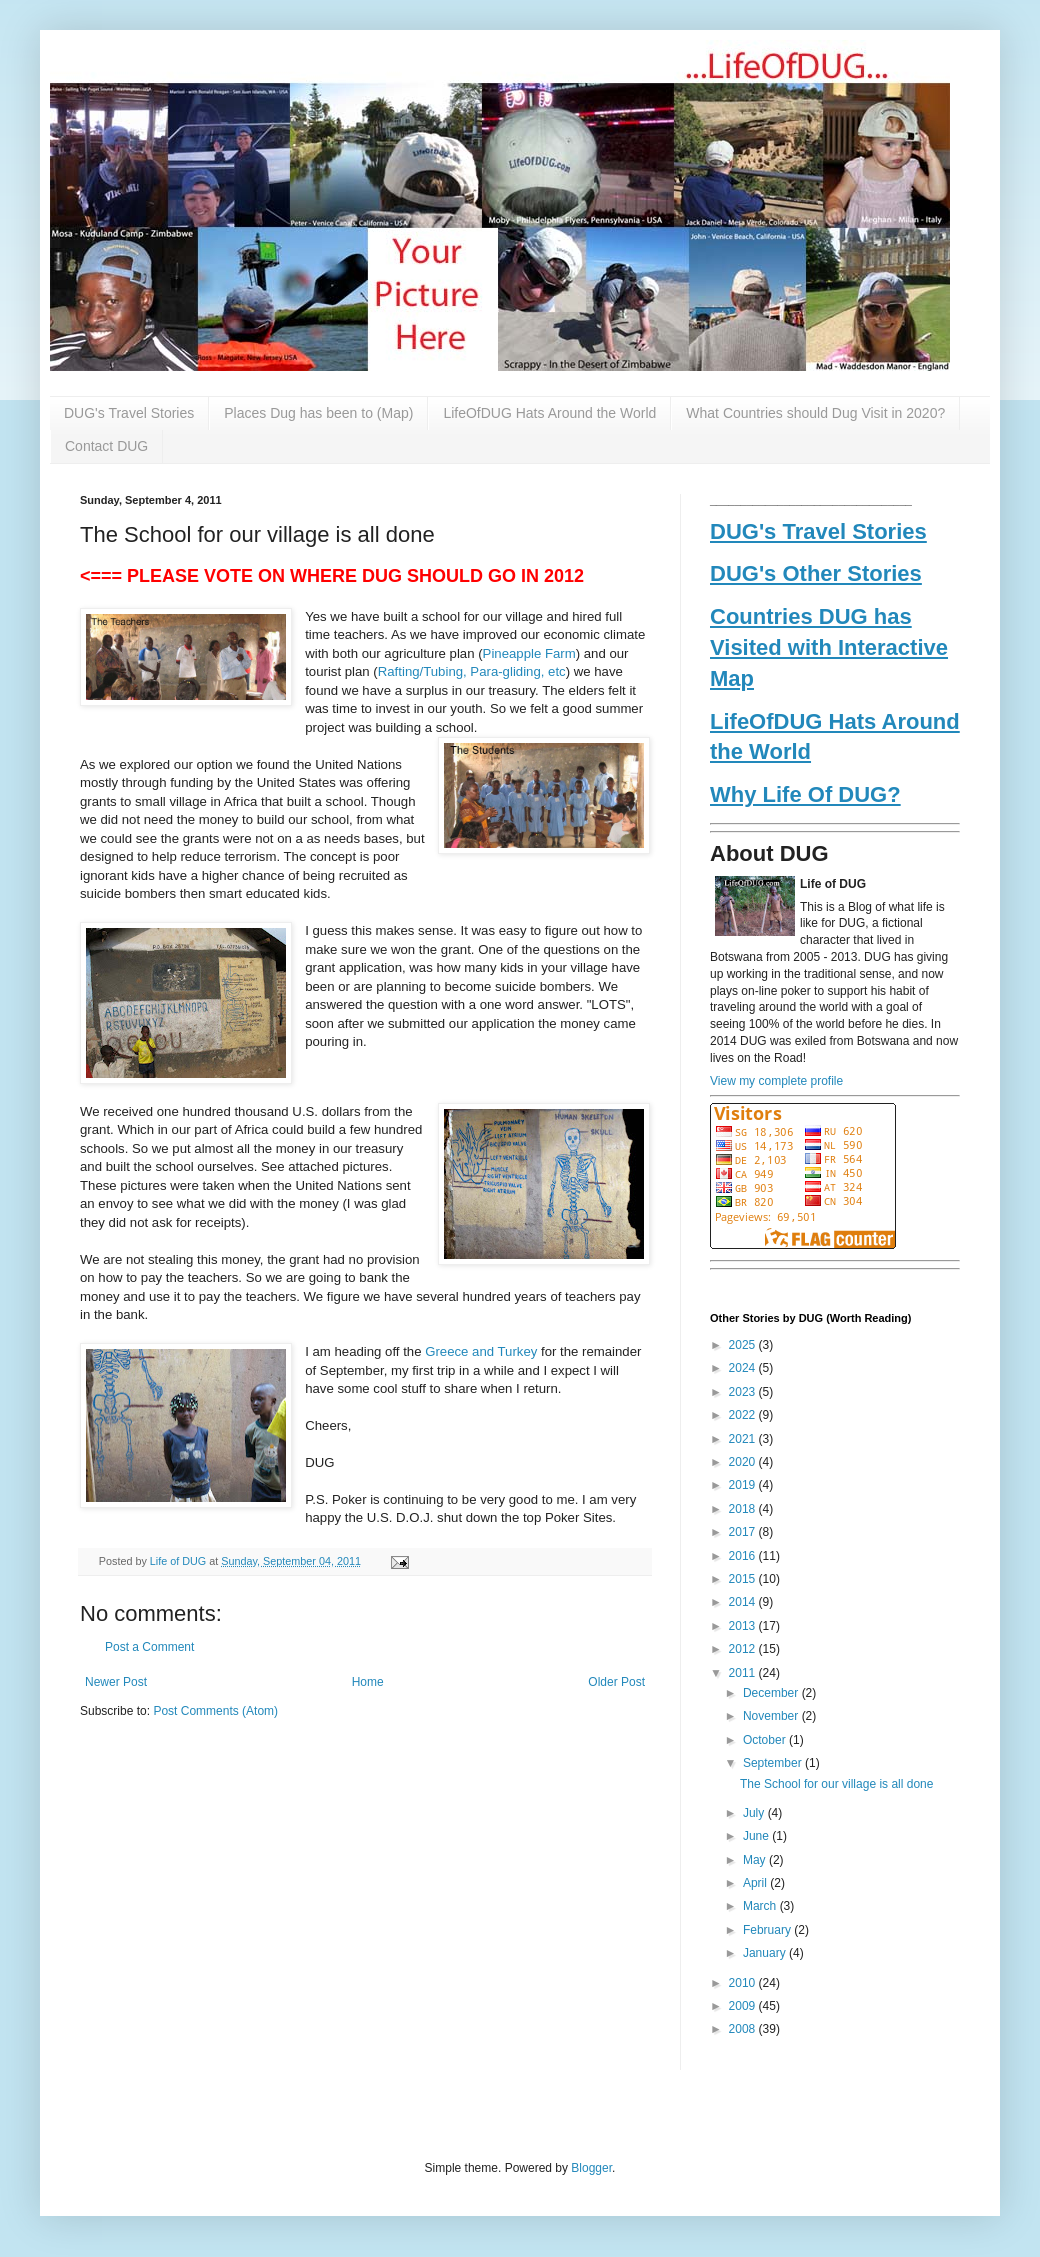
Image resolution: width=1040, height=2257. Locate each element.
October (766, 1740)
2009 (744, 2006)
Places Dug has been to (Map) (318, 413)
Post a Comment (149, 1647)
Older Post (616, 1682)
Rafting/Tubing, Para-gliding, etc (472, 671)
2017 (744, 1532)
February (768, 1930)
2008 (744, 2029)
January (766, 1953)
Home (368, 1682)
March (761, 1906)
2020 (744, 1462)
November (772, 1716)
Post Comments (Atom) (215, 1711)
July (755, 1813)
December (772, 1693)
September (774, 1763)
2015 (744, 1579)
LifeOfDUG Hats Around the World (549, 413)
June (757, 1836)
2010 (744, 1983)
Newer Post (116, 1682)
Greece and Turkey (481, 1351)
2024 (744, 1368)
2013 (744, 1626)
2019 (744, 1485)
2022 (744, 1415)
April (756, 1883)
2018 (744, 1509)
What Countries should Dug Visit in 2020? (815, 413)
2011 (744, 1673)
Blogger (591, 2168)
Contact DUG (106, 446)
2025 (744, 1345)
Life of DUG (179, 1561)
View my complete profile (776, 1081)
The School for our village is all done (836, 1784)
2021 (744, 1439)
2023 (744, 1392)
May (756, 1860)
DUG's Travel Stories (129, 413)
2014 (744, 1602)
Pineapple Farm (529, 653)
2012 (744, 1649)
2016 (744, 1556)
